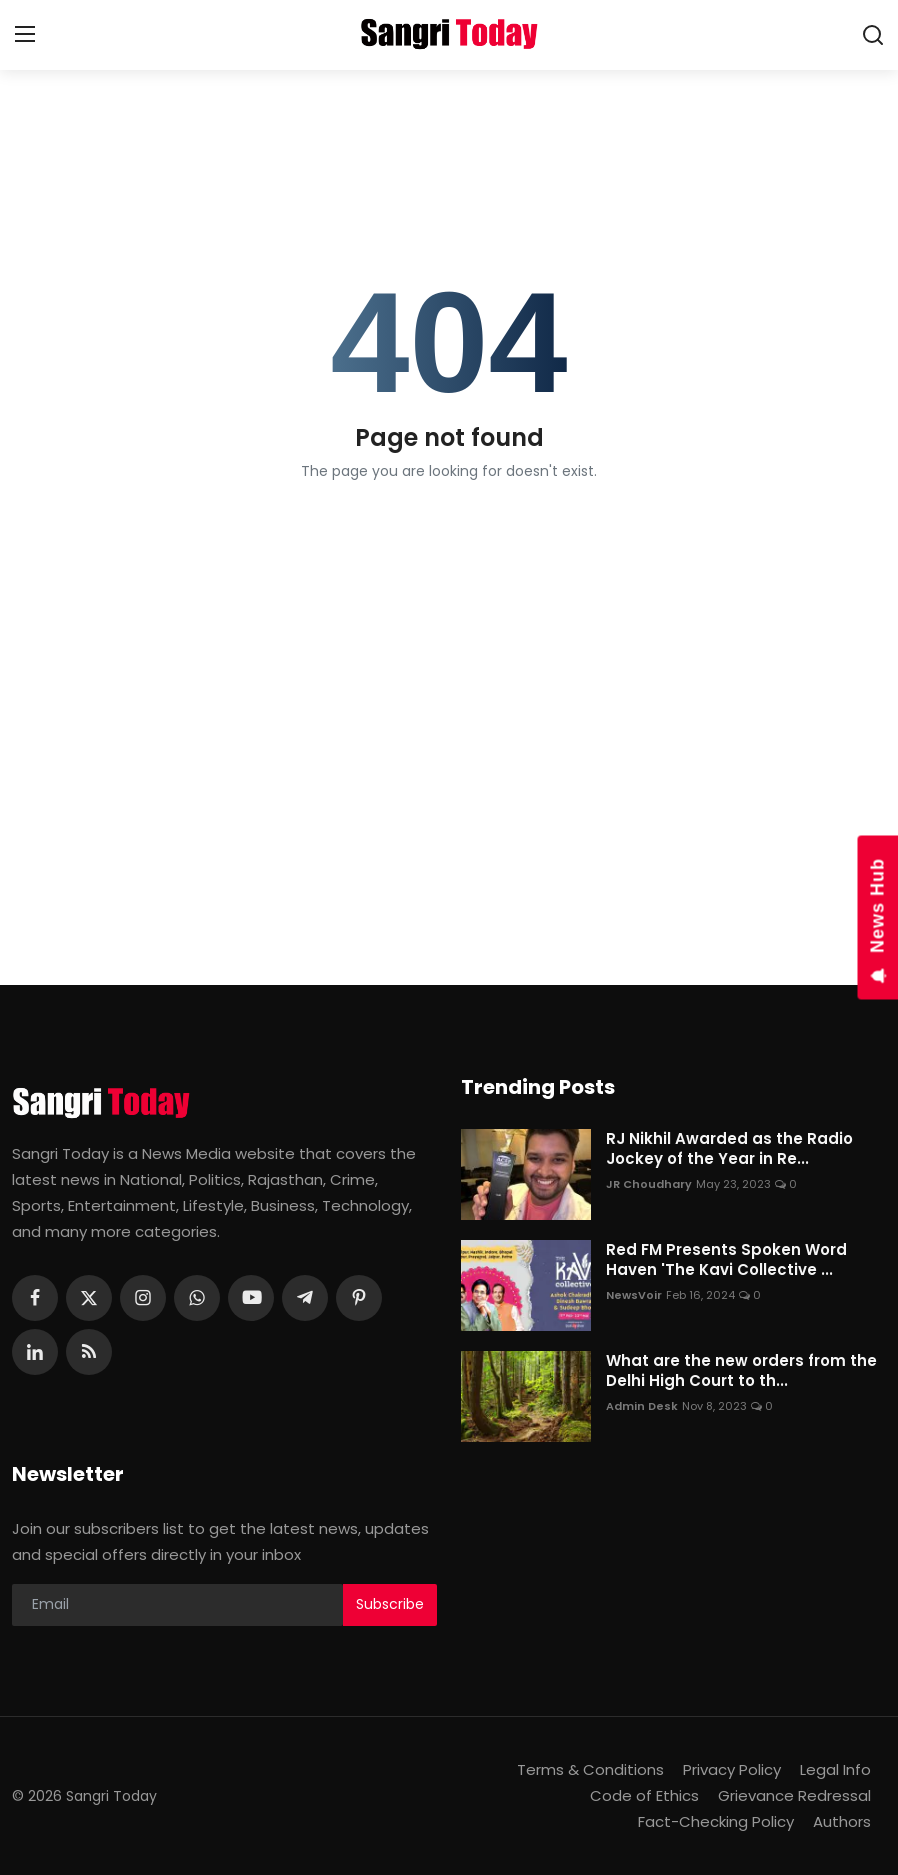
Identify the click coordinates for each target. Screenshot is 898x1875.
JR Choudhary (649, 1184)
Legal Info (835, 1769)
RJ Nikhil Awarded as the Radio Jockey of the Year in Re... (729, 1149)
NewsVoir (634, 1295)
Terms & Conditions (590, 1769)
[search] (873, 35)
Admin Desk (642, 1406)
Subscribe (390, 1604)
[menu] (25, 35)
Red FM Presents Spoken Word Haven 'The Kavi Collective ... (726, 1260)
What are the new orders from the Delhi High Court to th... (741, 1371)
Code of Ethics (644, 1795)
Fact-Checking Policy (716, 1821)
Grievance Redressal (794, 1795)
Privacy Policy (732, 1769)
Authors (842, 1821)
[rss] (89, 1352)
